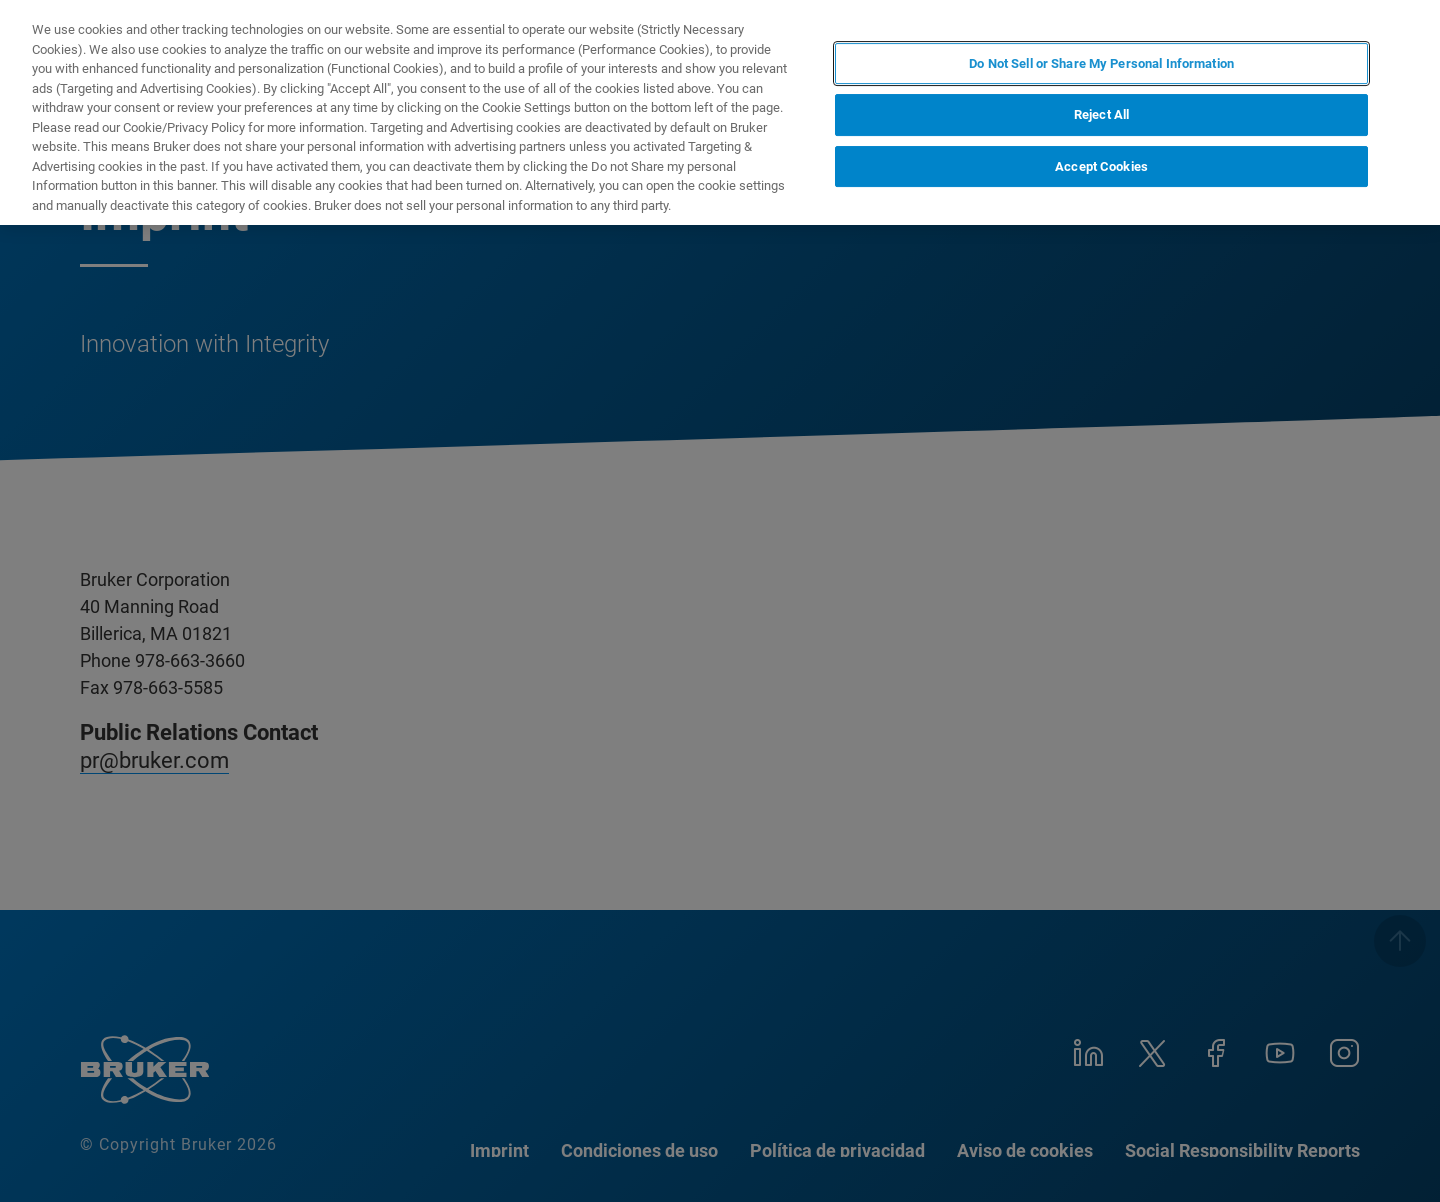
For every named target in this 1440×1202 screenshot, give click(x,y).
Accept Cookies (1101, 166)
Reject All (1101, 114)
